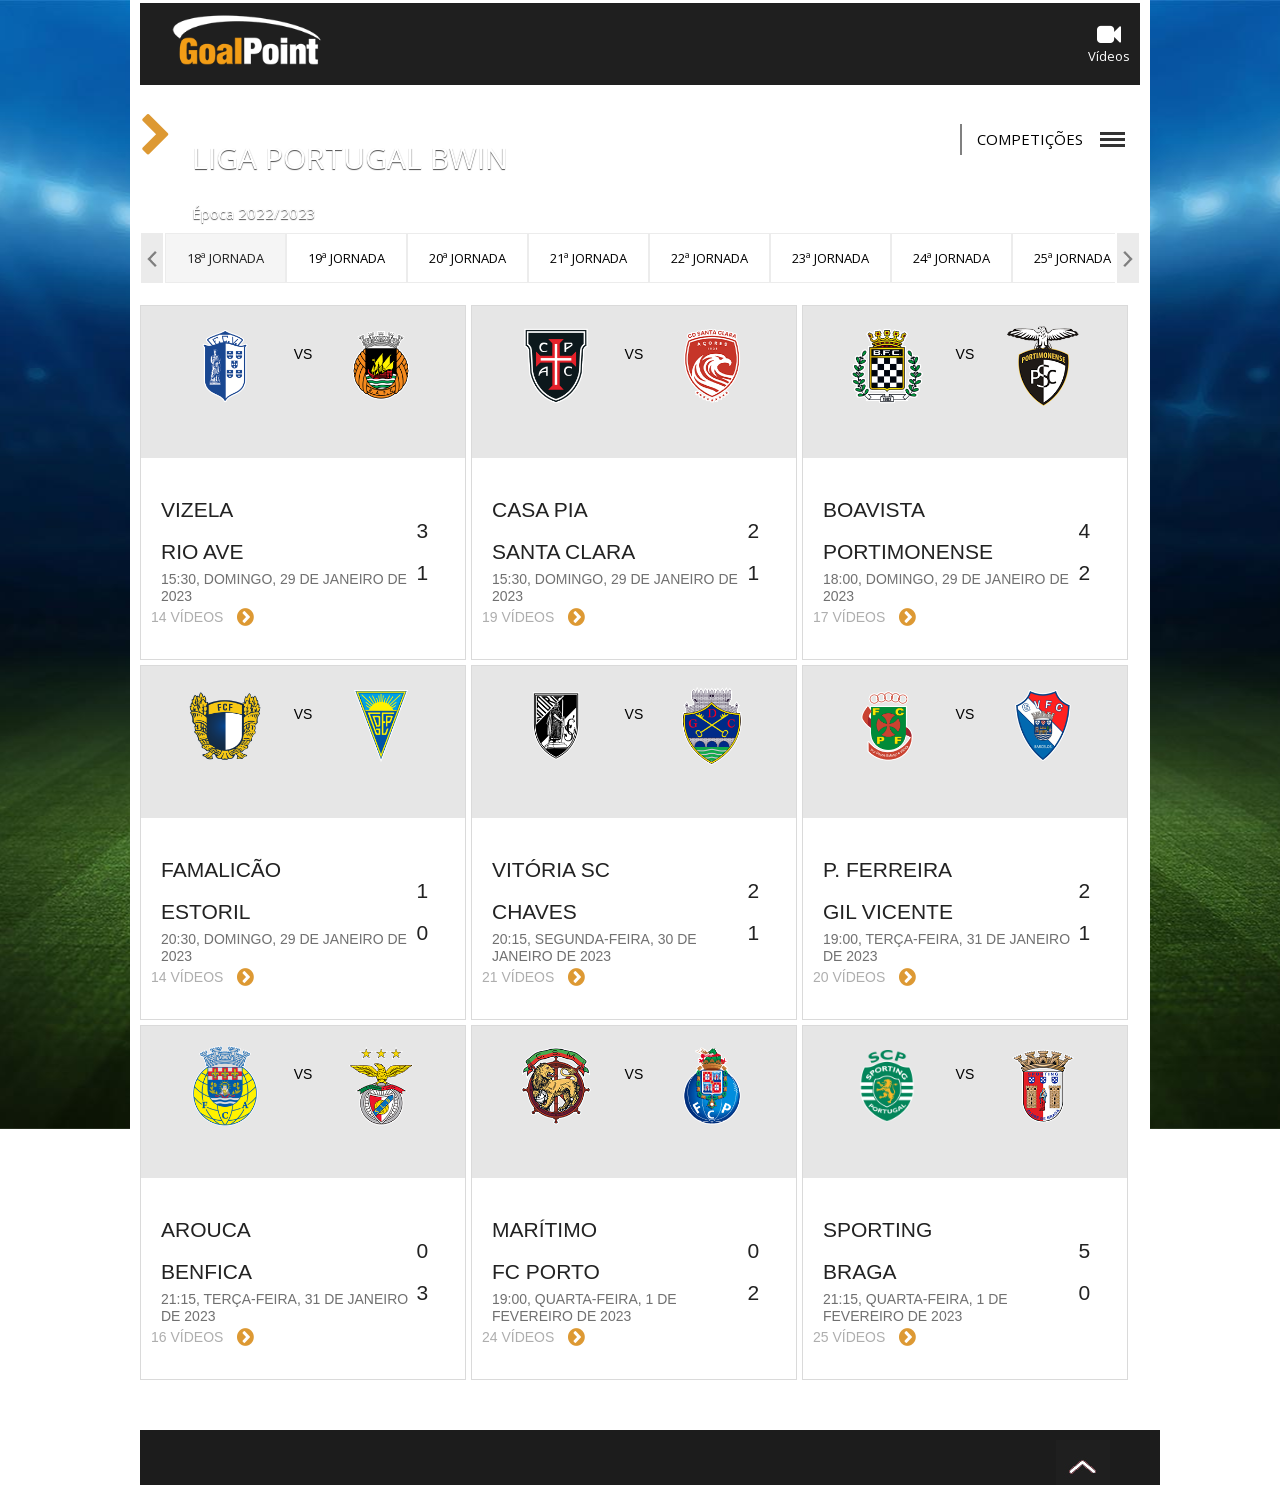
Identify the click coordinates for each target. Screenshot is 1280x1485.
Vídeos (1109, 43)
